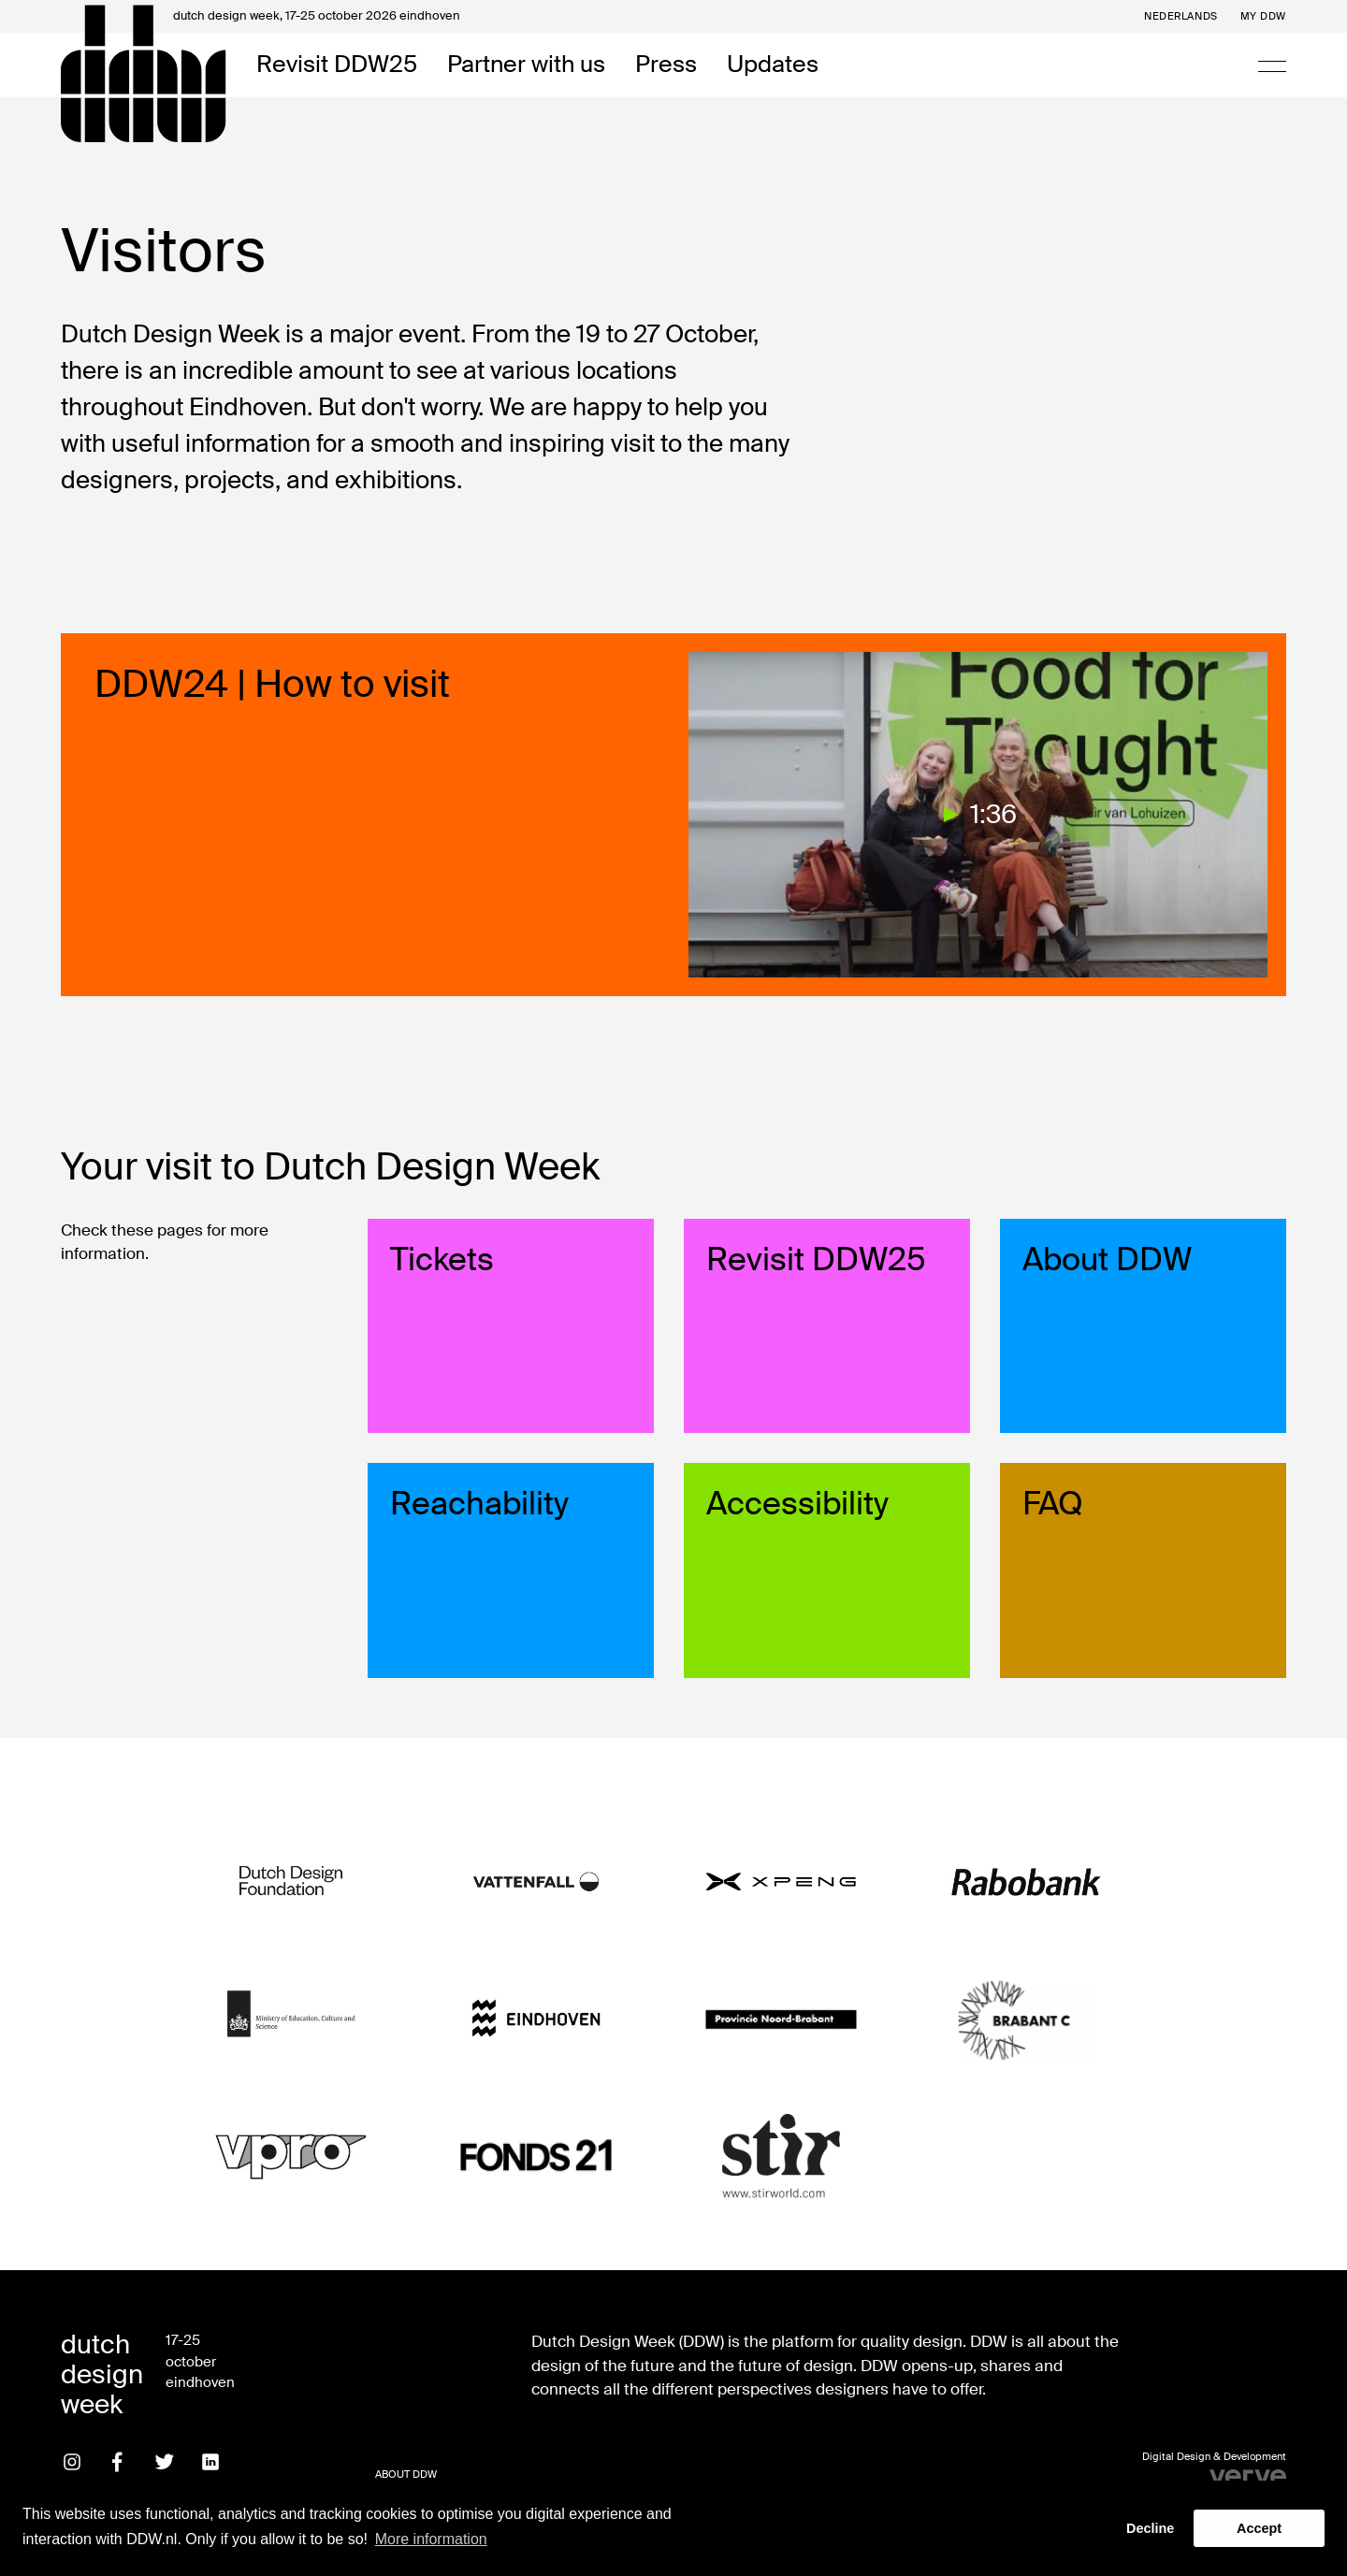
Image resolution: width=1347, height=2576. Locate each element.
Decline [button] (1150, 2528)
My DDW (1263, 16)
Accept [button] (1259, 2528)
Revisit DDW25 (336, 65)
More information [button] (431, 2539)
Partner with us (526, 65)
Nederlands (1181, 16)
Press (666, 65)
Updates (772, 65)
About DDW (406, 2474)
